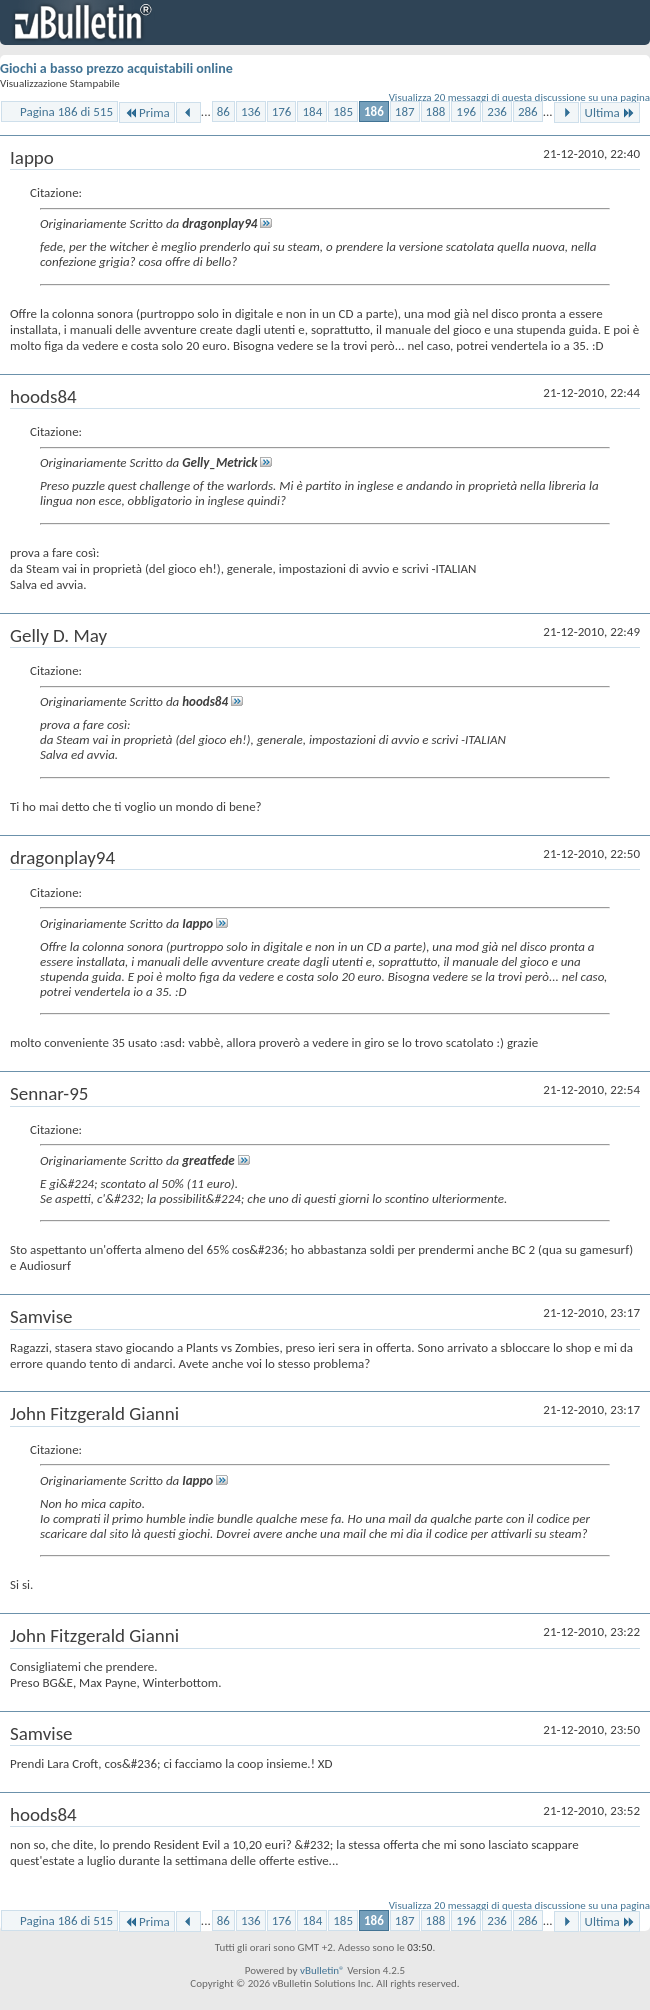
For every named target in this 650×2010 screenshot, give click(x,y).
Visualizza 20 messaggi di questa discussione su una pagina (519, 97)
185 (343, 111)
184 (312, 111)
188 (436, 111)
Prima (147, 112)
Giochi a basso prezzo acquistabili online (116, 68)
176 (282, 111)
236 (497, 111)
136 (251, 111)
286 (528, 111)
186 (374, 111)
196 (466, 111)
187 (405, 111)
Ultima (610, 112)
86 (223, 111)
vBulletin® (322, 1970)
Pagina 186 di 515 (66, 111)
